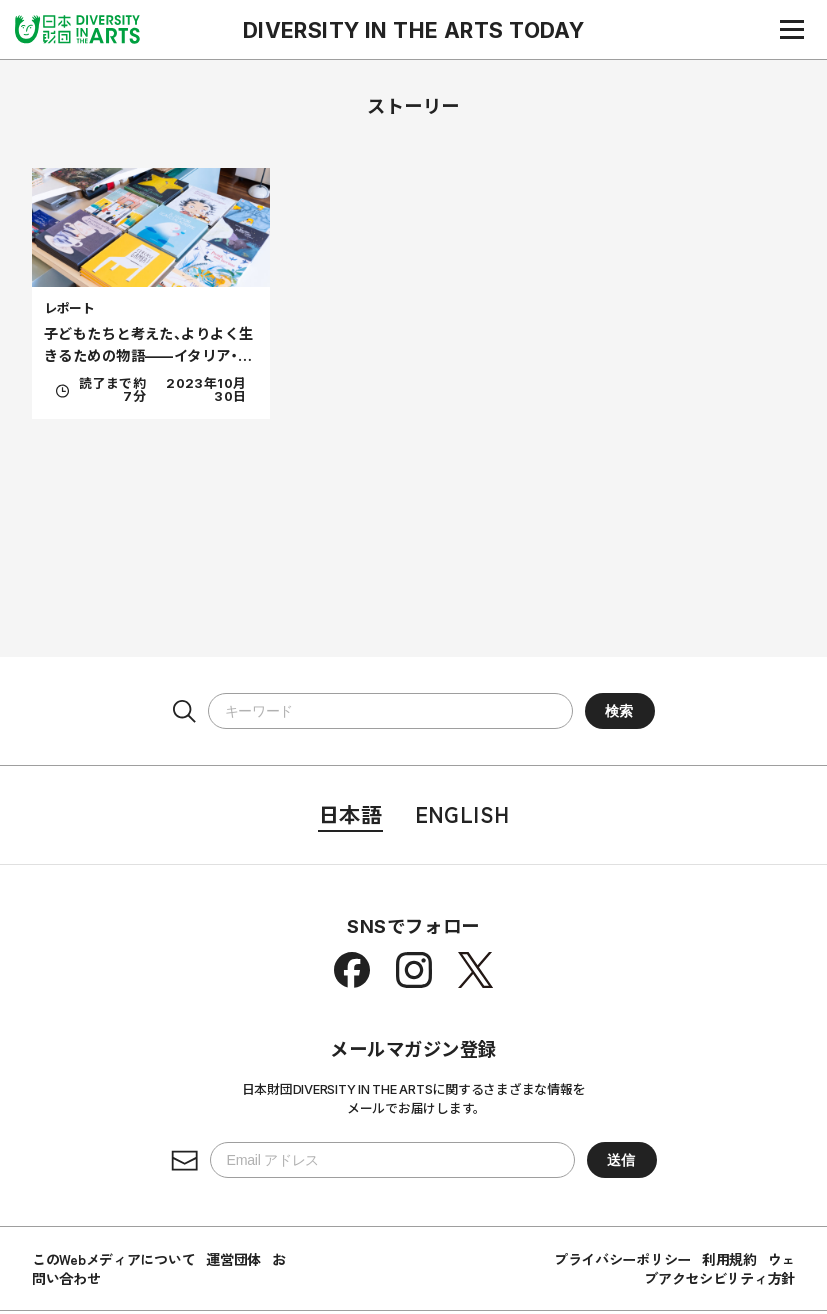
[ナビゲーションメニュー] (792, 29)
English (462, 813)
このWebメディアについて (113, 1259)
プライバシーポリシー (622, 1259)
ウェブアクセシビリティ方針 (719, 1268)
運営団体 (233, 1259)
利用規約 (729, 1259)
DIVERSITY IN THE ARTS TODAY (414, 30)
